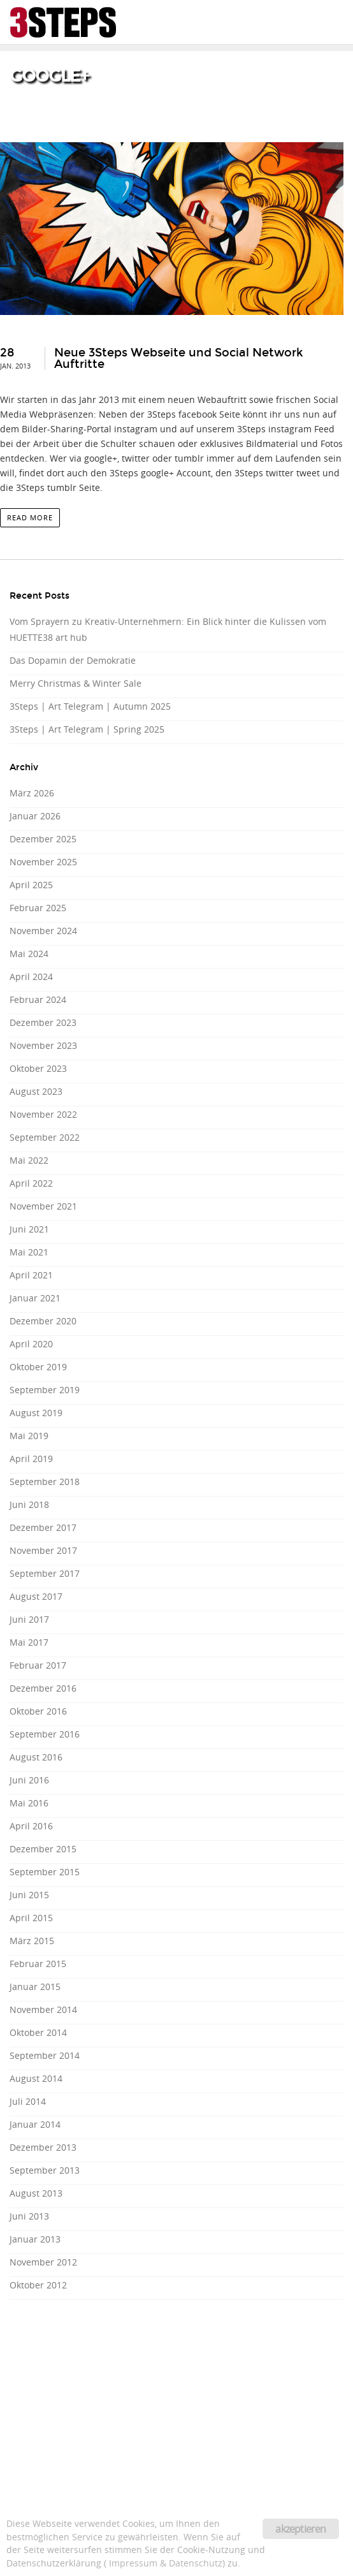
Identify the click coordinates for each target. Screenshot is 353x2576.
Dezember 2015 (43, 1849)
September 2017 (45, 1573)
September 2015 (45, 1872)
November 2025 (43, 862)
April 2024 (31, 976)
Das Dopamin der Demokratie (73, 660)
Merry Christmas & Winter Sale (75, 683)
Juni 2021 (29, 1229)
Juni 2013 (29, 2216)
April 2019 (31, 1459)
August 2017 (36, 1596)
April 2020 (31, 1344)
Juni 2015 (29, 1895)
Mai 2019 (29, 1436)
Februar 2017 (38, 1665)
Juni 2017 (29, 1619)
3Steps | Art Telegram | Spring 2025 (87, 729)
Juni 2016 (29, 1780)
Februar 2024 (38, 999)
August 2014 (36, 2078)
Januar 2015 (35, 1986)
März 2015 (32, 1941)
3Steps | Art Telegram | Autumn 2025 (90, 706)
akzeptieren (300, 2529)
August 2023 (36, 1091)
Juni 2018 (29, 1504)
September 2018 (45, 1481)
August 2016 (36, 1757)
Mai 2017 (29, 1642)
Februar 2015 (38, 1964)
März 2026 (32, 793)
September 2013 (45, 2170)
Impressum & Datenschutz (165, 2563)
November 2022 (43, 1114)
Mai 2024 (29, 954)
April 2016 (31, 1826)
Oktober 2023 (38, 1068)
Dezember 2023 (43, 1022)
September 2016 (45, 1734)
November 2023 (43, 1045)
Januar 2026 (35, 816)
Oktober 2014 (38, 2032)
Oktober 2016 (38, 1711)
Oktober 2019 (38, 1367)
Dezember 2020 (43, 1321)
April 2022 (31, 1183)
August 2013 (36, 2193)
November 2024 (43, 931)
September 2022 (45, 1137)
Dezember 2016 (43, 1688)
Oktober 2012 (38, 2285)
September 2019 (45, 1390)
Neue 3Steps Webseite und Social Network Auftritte (178, 358)
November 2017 (43, 1550)
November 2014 (43, 2009)
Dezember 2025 (43, 839)
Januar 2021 (35, 1298)
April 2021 (31, 1275)
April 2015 (31, 1918)
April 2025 (31, 885)
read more (30, 517)
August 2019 (36, 1413)
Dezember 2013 (43, 2147)
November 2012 (43, 2262)
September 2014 (45, 2055)
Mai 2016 (29, 1803)
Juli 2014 (28, 2101)
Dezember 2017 (43, 1527)
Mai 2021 (29, 1252)
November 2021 (43, 1206)
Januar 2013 (35, 2239)
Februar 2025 (38, 908)
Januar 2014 (35, 2124)
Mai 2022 (29, 1160)
